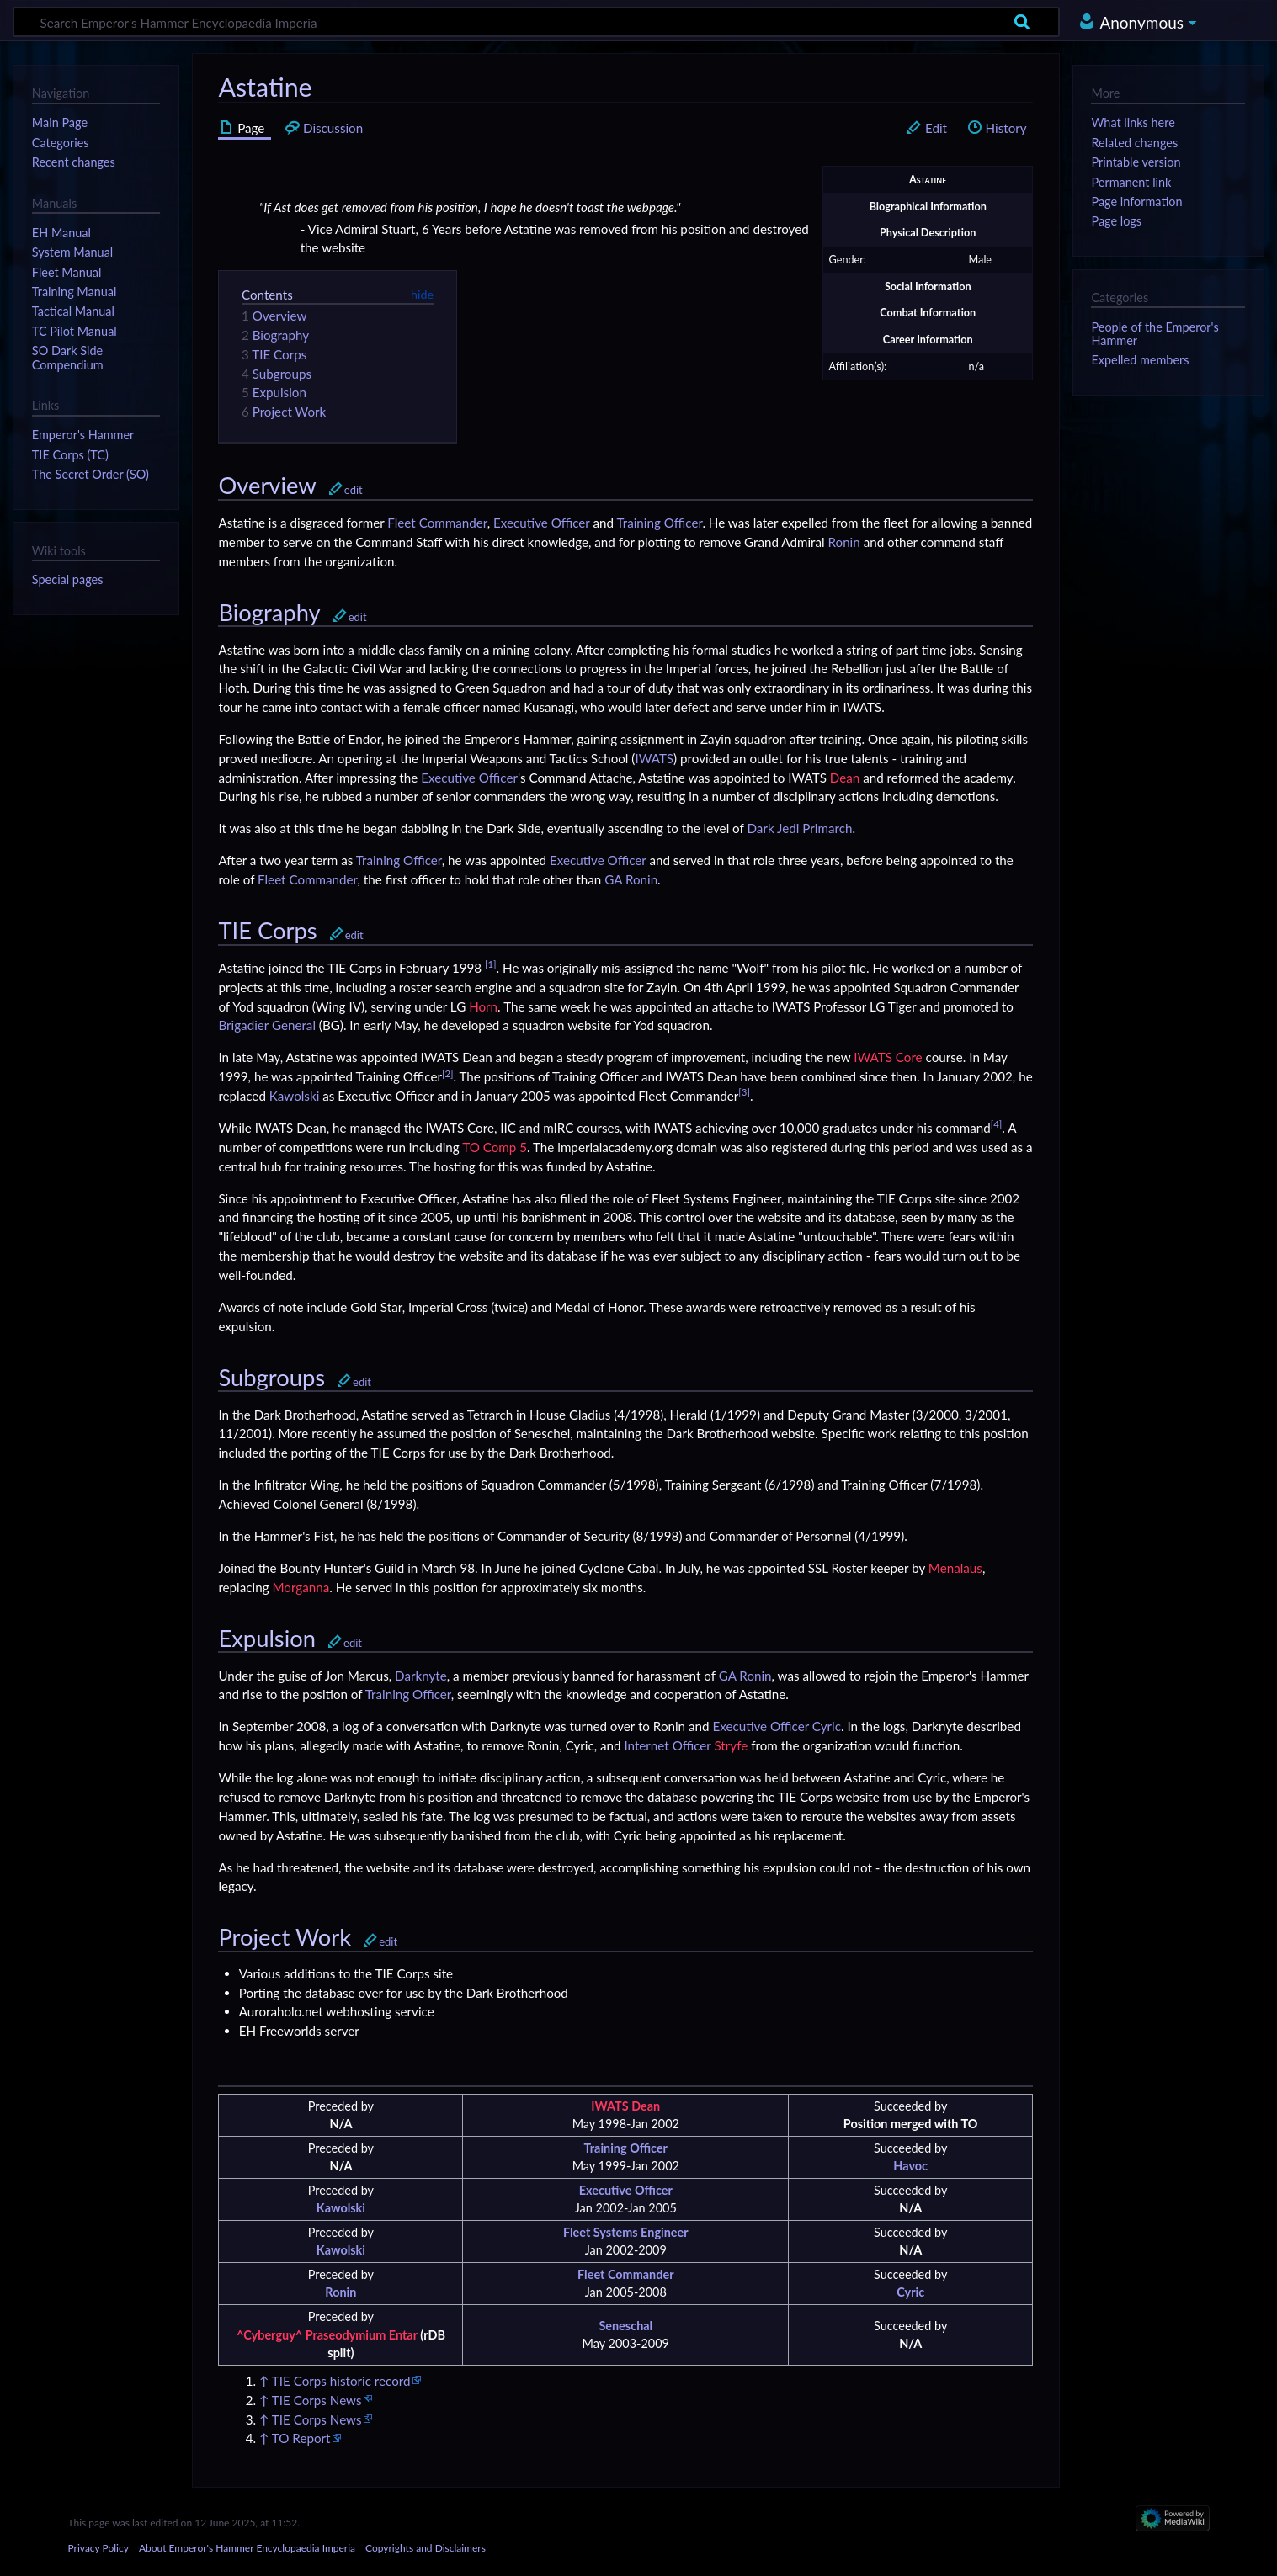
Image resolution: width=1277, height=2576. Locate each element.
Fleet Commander (437, 522)
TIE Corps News (317, 2400)
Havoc (910, 2166)
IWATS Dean (625, 2106)
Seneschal (625, 2325)
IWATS (654, 758)
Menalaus (955, 1567)
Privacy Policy (98, 2547)
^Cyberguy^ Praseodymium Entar (327, 2335)
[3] (744, 1091)
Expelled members (1140, 360)
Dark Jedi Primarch (800, 828)
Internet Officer (667, 1745)
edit (353, 490)
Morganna (300, 1587)
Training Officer (659, 522)
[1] (491, 964)
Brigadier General (267, 1025)
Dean (845, 777)
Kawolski (294, 1095)
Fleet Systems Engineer (626, 2232)
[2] (448, 1073)
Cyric (826, 1726)
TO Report (301, 2438)
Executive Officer (541, 522)
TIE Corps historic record (341, 2380)
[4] (997, 1123)
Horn (483, 1006)
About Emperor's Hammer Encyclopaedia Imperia (247, 2547)
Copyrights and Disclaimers (425, 2547)
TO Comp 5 (494, 1147)
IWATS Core (888, 1057)
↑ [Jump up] (264, 2380)
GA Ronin (630, 879)
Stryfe (731, 1745)
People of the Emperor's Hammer (1154, 334)
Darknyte (421, 1675)
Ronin (844, 542)
